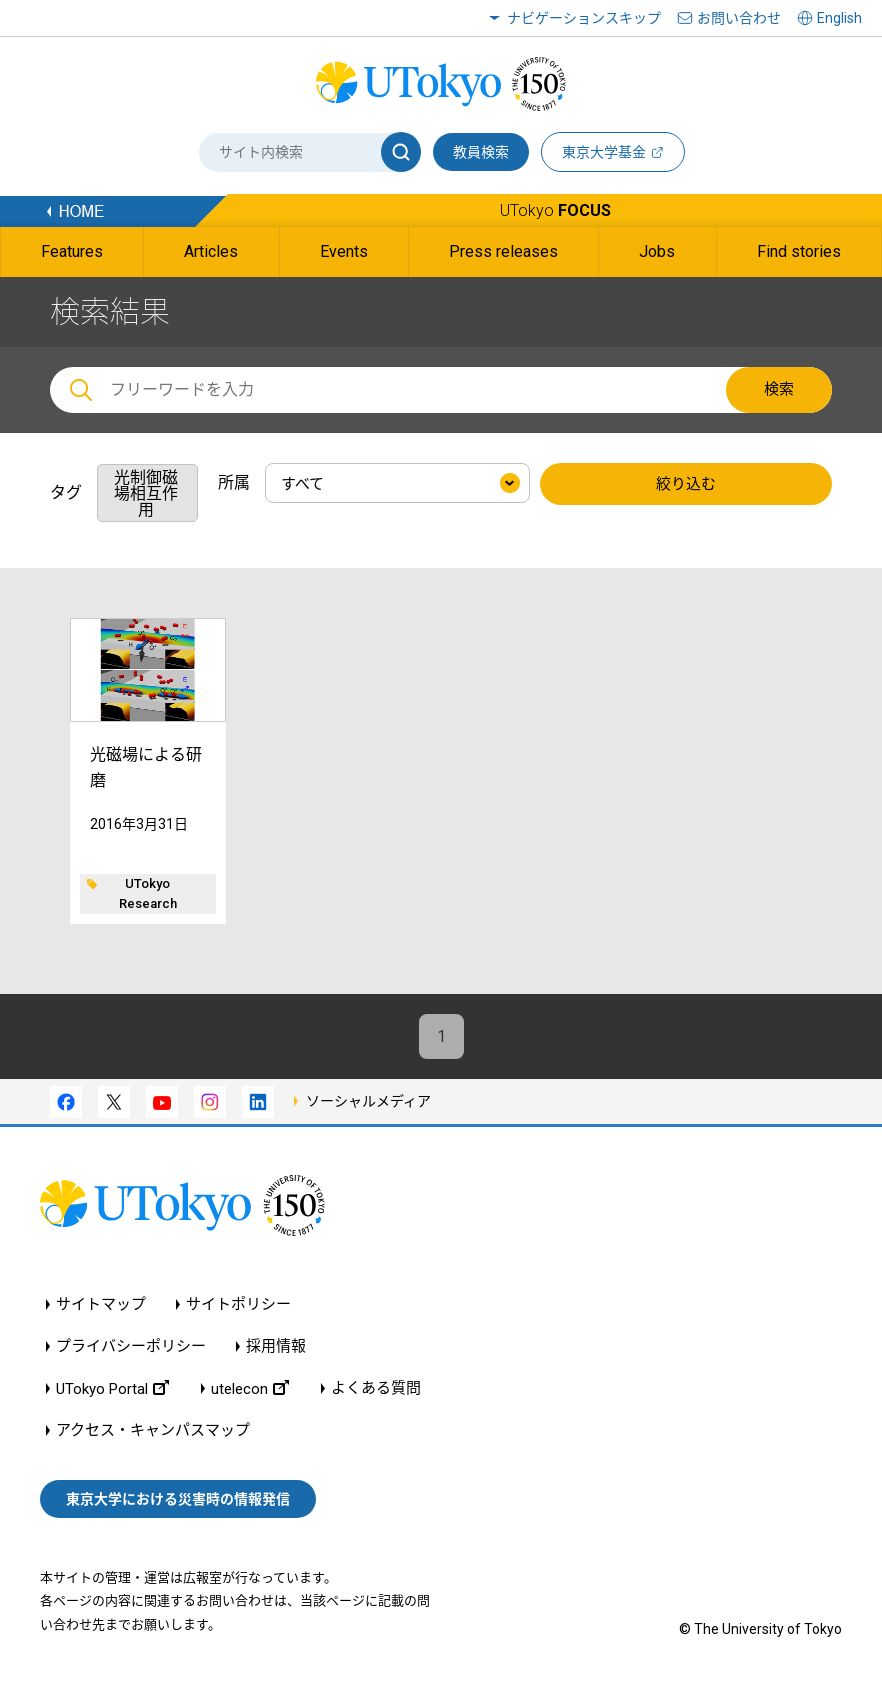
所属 (234, 482)
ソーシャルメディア (368, 1101)
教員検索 (481, 152)
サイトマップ (101, 1304)
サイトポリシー (238, 1304)
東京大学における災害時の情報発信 (178, 1499)
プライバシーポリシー (131, 1346)
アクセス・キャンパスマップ (153, 1430)
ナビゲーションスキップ (584, 18)
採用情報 (276, 1346)
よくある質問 (376, 1388)
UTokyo (555, 210)
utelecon (250, 1388)
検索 (779, 389)
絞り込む (686, 484)
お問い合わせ (739, 18)
